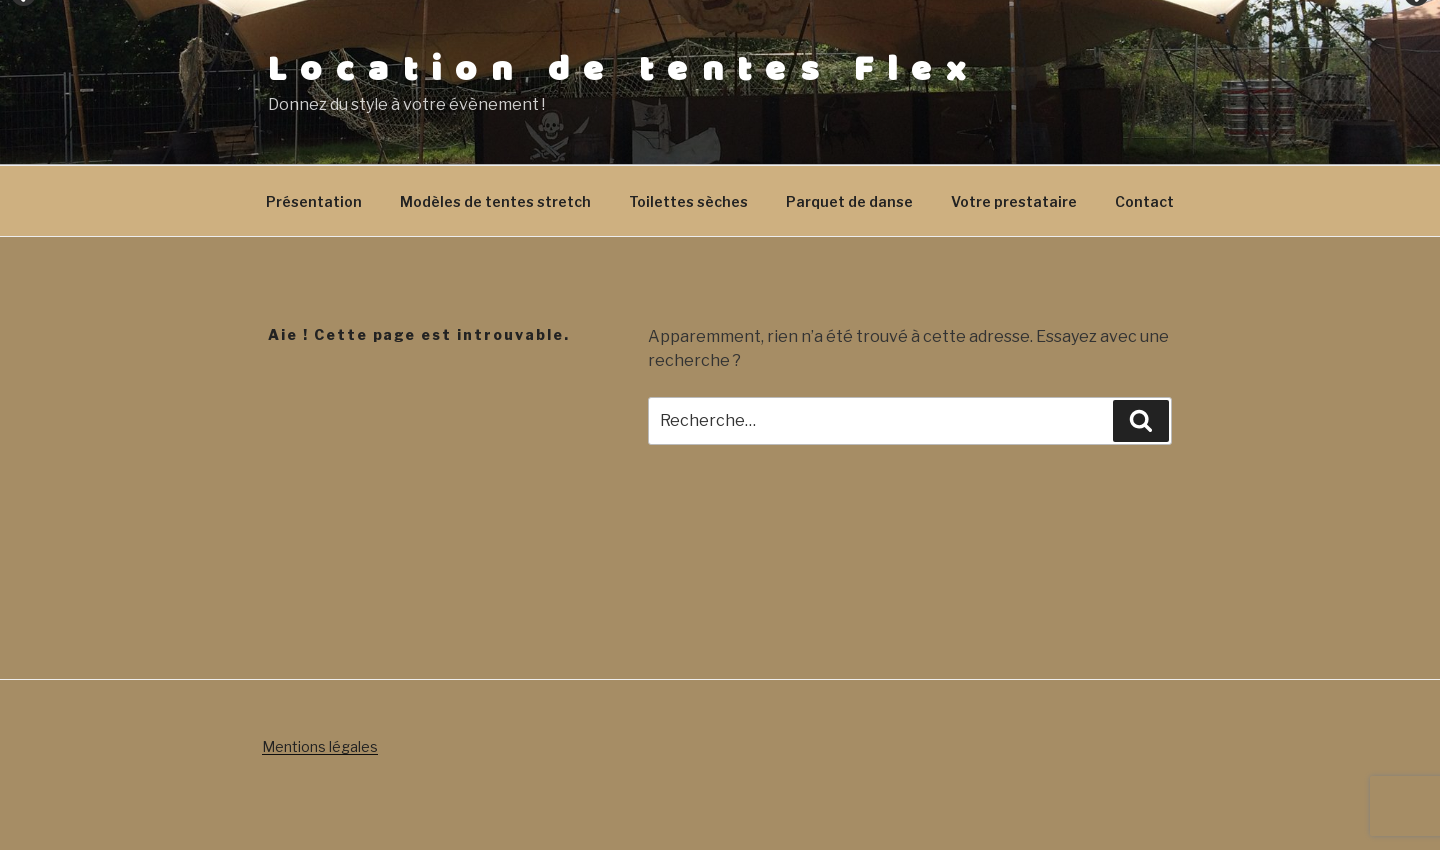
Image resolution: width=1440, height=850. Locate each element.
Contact (1144, 201)
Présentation (314, 201)
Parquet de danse (849, 201)
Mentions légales (320, 746)
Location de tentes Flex (623, 70)
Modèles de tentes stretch (495, 201)
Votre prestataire (1014, 201)
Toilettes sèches (688, 201)
